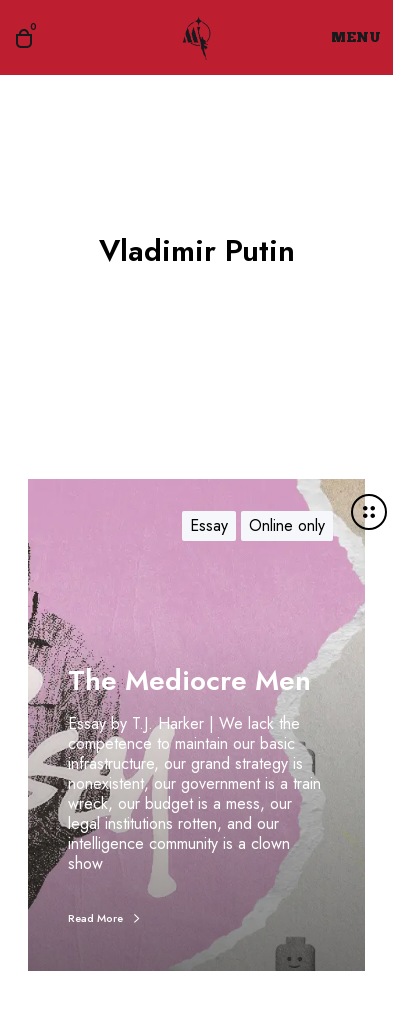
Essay (209, 525)
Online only (287, 525)
